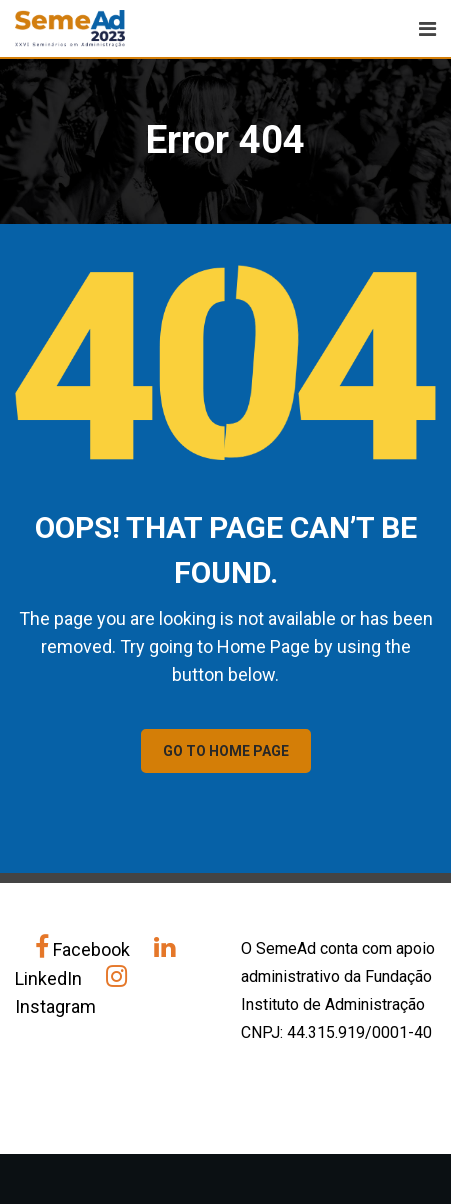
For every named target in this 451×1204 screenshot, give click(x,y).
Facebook (84, 949)
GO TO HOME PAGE (226, 751)
